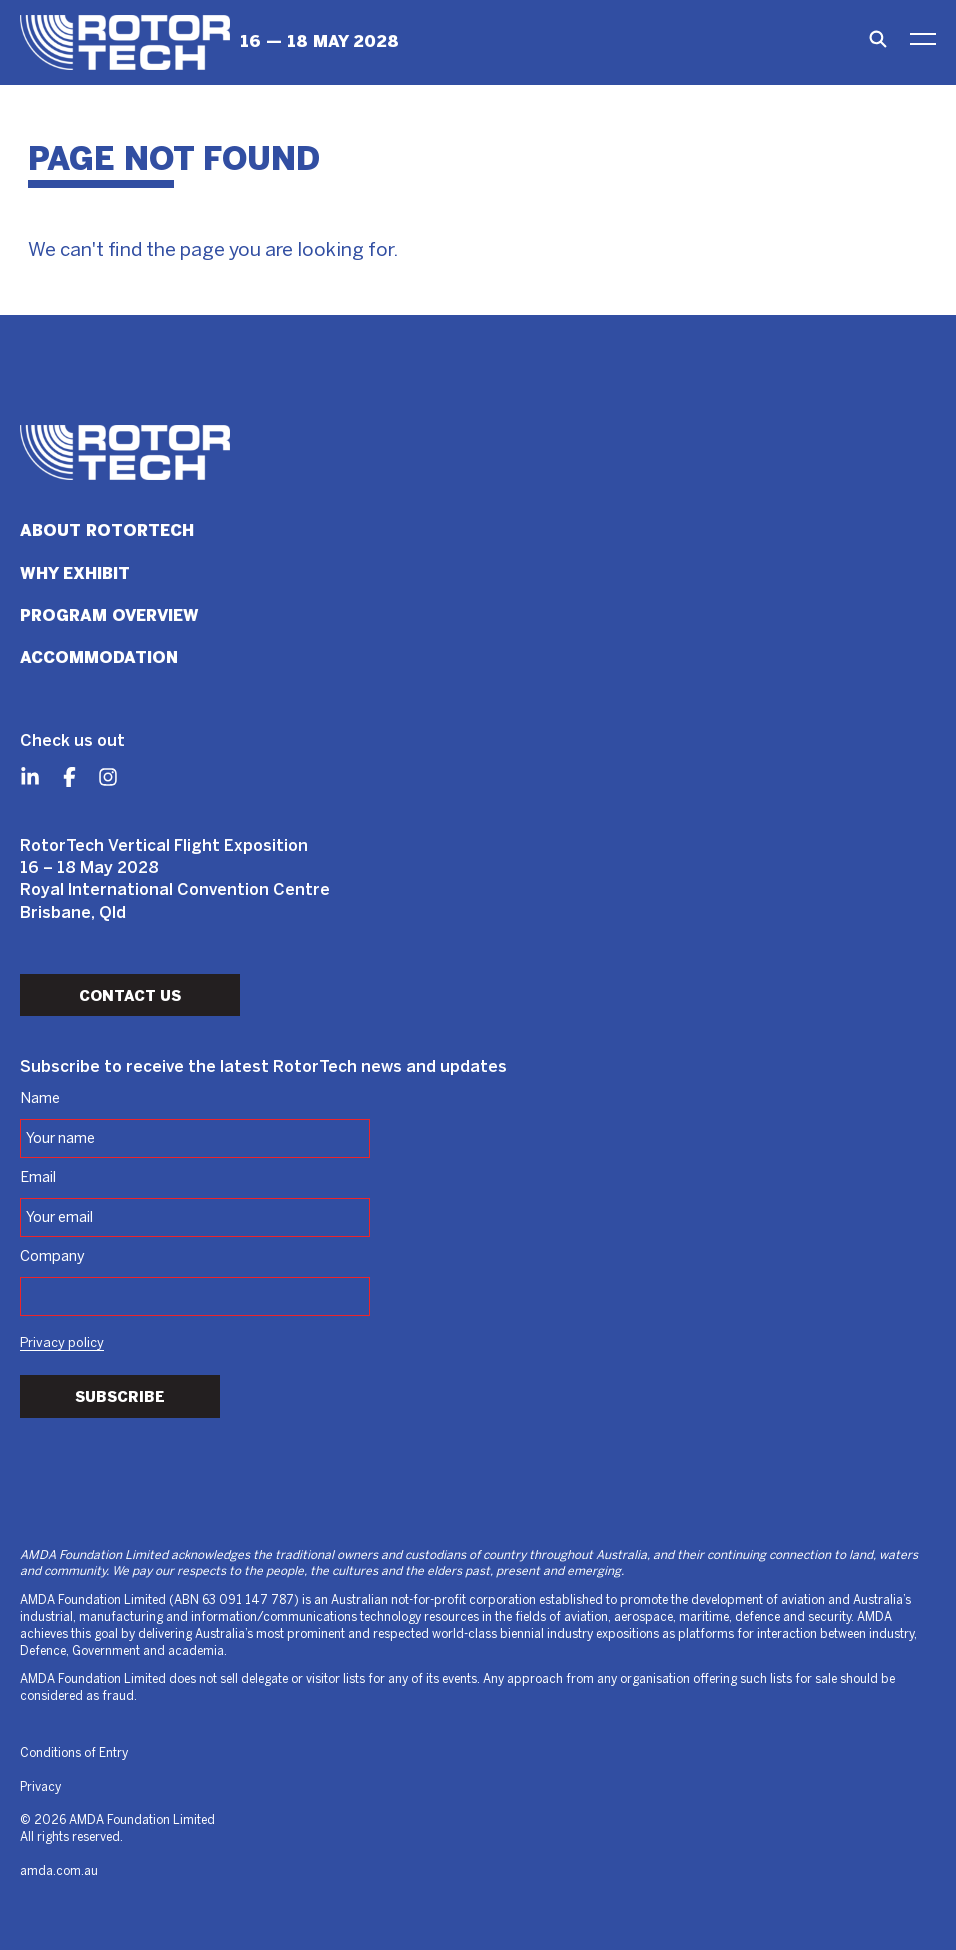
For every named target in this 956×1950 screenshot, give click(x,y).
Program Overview (109, 615)
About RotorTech (107, 530)
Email (38, 1178)
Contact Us (130, 996)
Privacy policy (62, 1344)
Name (40, 1099)
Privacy (40, 1787)
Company (52, 1257)
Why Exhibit (75, 573)
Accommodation (99, 657)
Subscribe (120, 1397)
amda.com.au (59, 1871)
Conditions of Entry (74, 1753)
